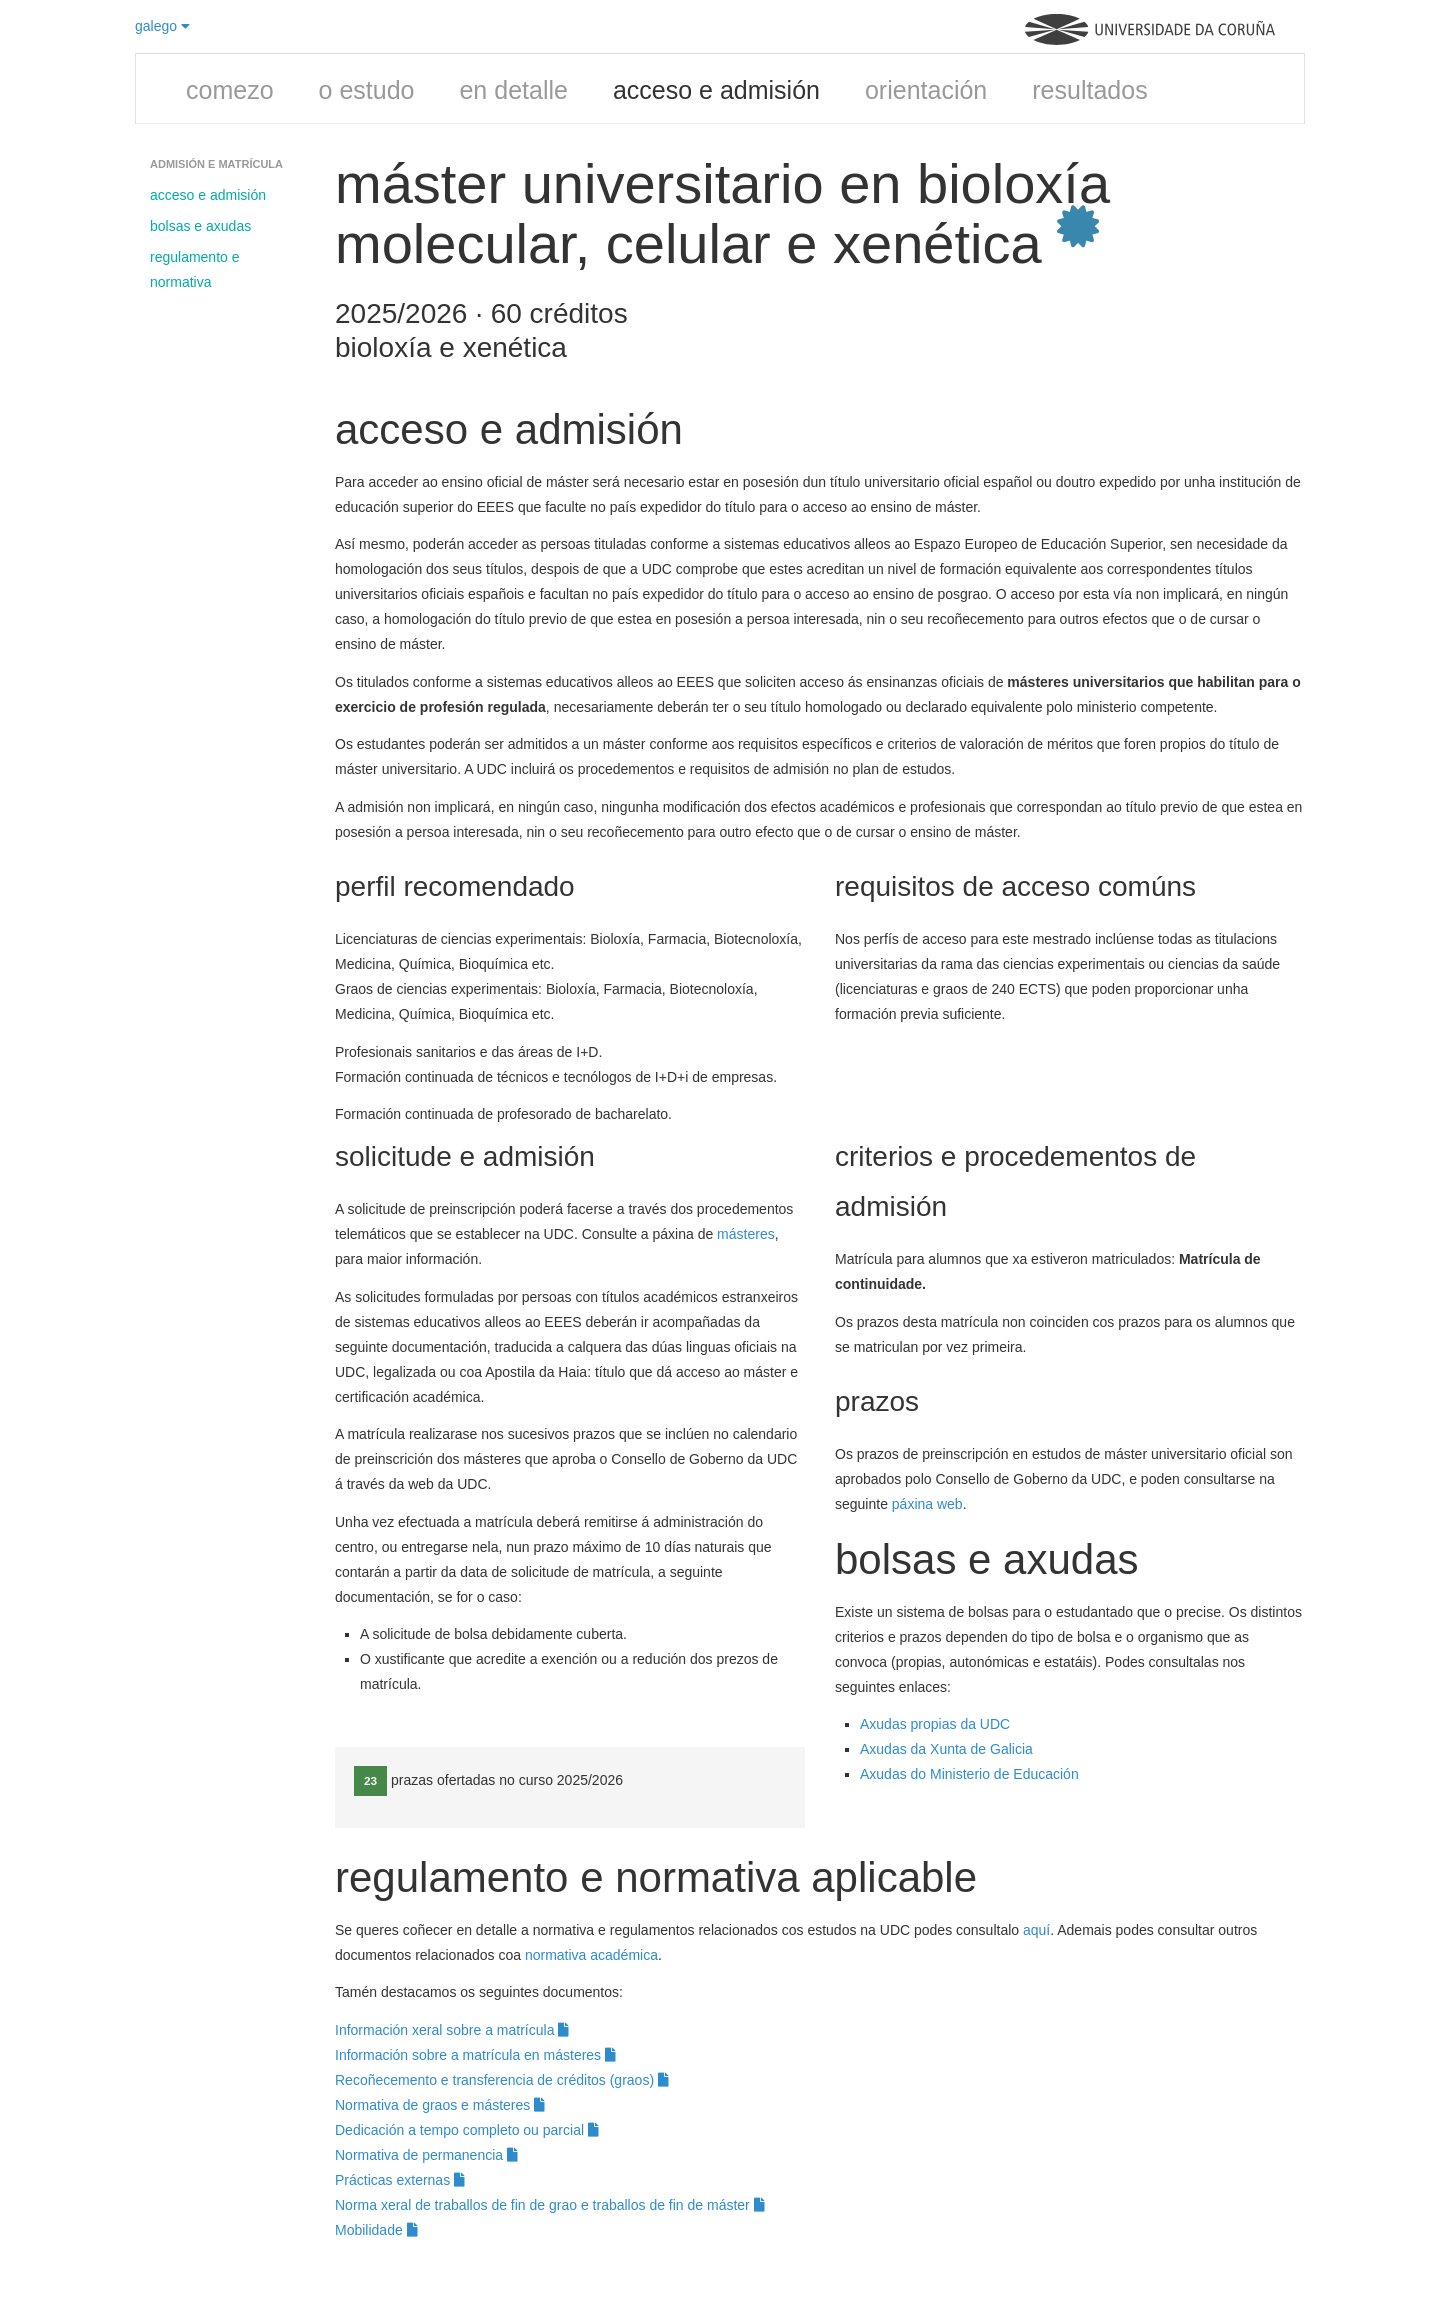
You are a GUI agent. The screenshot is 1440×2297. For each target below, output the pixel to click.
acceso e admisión (716, 90)
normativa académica (591, 1955)
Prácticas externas (400, 2180)
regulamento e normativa (195, 269)
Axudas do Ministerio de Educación (971, 1774)
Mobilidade (376, 2230)
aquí (1036, 1930)
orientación (926, 90)
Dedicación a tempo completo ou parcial (467, 2130)
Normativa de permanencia (426, 2155)
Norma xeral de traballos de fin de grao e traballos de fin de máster (550, 2205)
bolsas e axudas (200, 226)
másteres (746, 1234)
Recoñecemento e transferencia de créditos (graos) (502, 2080)
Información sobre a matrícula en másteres (475, 2055)
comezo (230, 90)
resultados (1089, 90)
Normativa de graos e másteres (440, 2105)
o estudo (367, 90)
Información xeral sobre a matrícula (452, 2030)
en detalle (513, 90)
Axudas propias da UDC (935, 1724)
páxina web (927, 1504)
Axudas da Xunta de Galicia (946, 1749)
